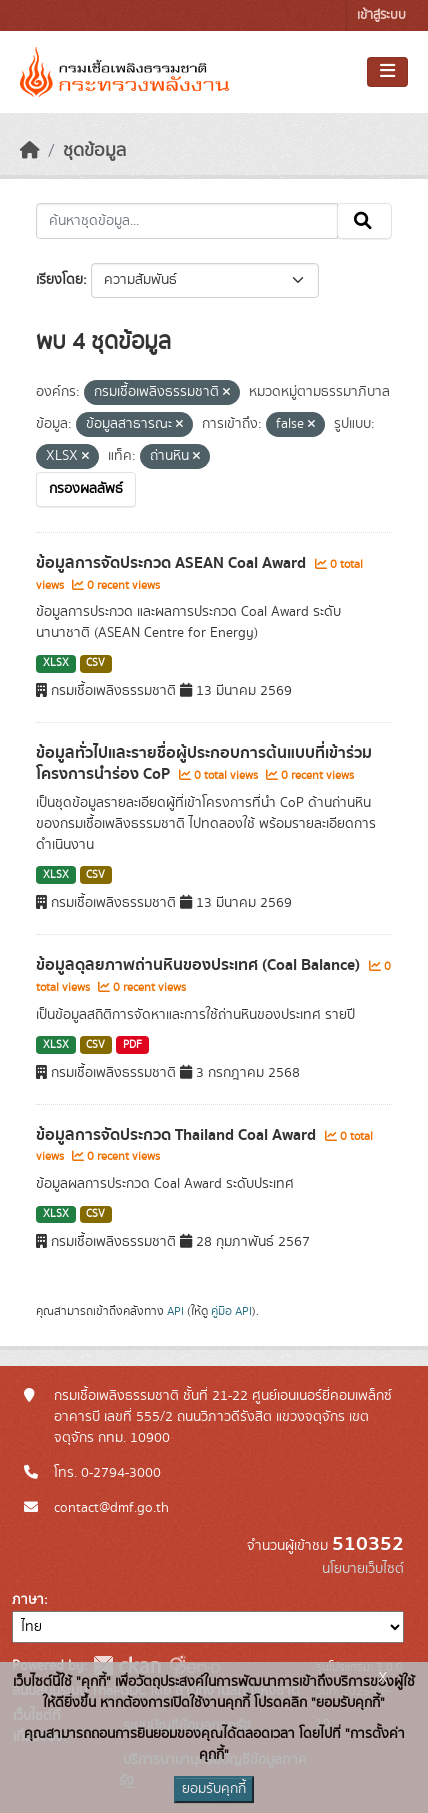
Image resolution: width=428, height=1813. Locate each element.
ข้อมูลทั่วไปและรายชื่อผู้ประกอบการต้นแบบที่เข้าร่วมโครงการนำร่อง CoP (204, 763)
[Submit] (364, 221)
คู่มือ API (231, 1311)
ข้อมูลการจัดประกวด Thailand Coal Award (178, 1135)
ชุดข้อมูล (94, 151)
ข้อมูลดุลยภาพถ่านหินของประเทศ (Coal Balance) (200, 965)
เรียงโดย (59, 280)
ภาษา (28, 1600)
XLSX (56, 663)
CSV (95, 663)
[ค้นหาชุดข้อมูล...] (187, 221)
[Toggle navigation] (387, 72)
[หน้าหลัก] (30, 151)
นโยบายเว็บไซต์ (363, 1569)
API (175, 1311)
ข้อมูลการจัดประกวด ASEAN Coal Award (173, 563)
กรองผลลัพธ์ (86, 489)
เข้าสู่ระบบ (381, 15)
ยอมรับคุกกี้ (214, 1789)
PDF (132, 1045)
